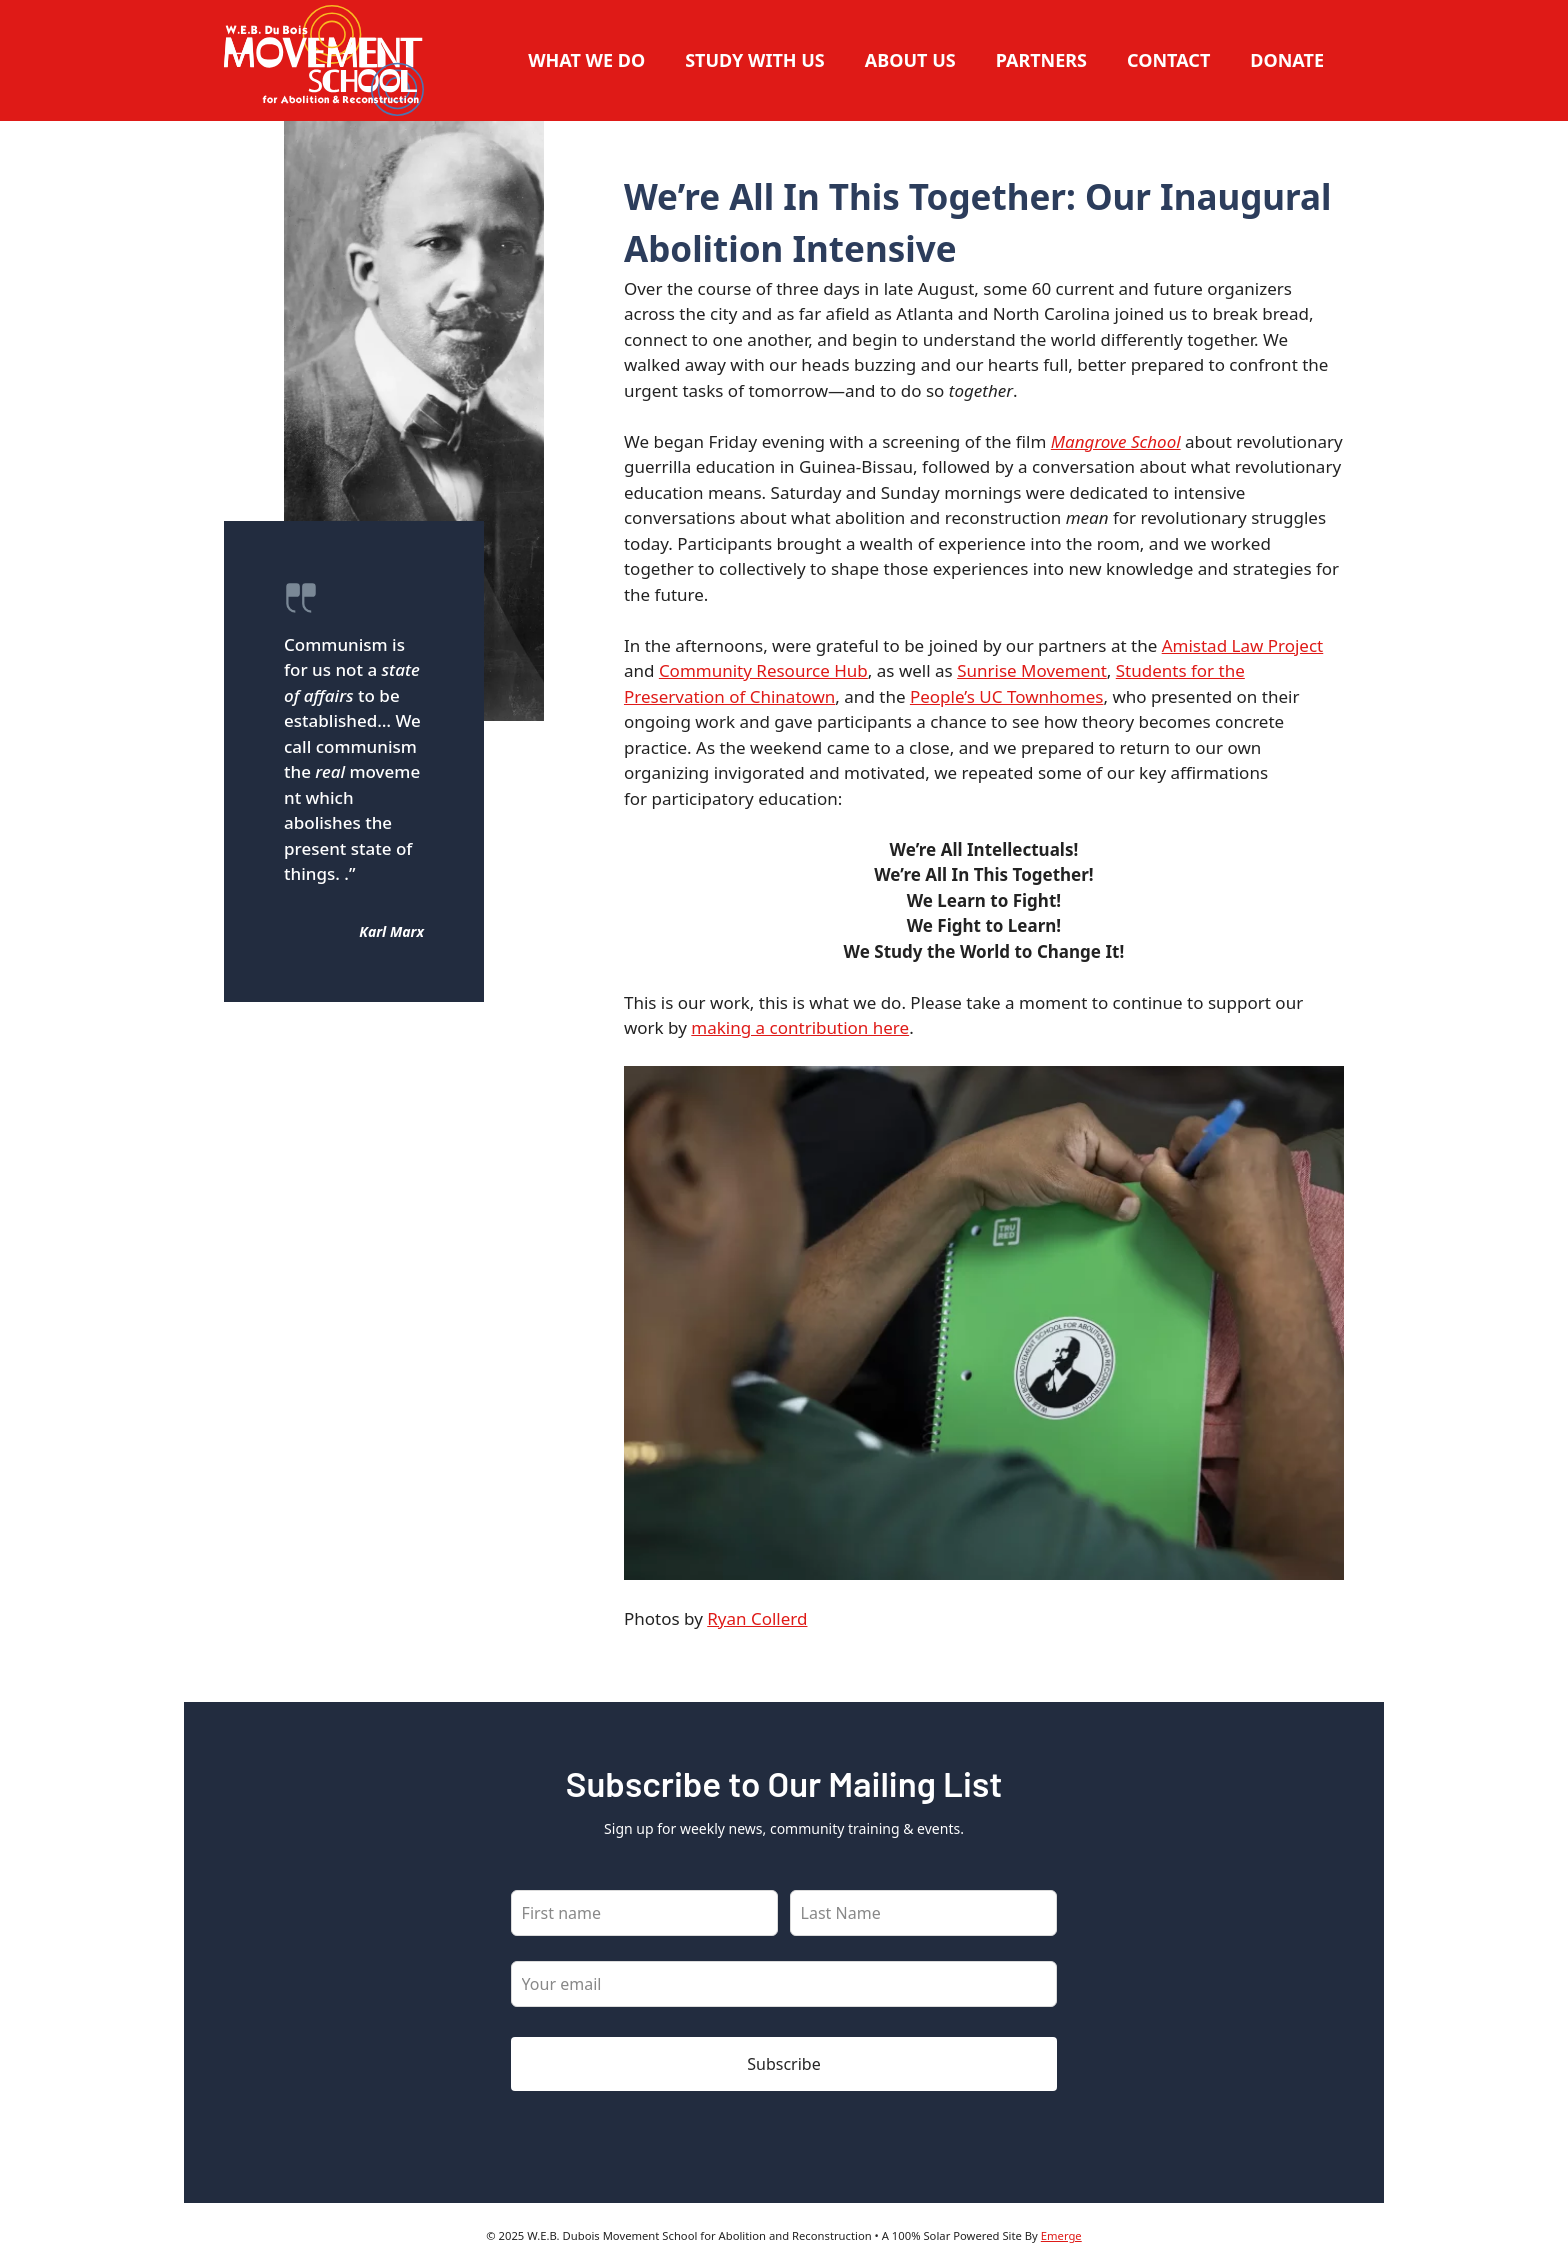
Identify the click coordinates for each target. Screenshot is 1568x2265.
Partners (1041, 60)
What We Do (586, 60)
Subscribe (783, 2064)
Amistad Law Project (1243, 645)
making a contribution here (800, 1027)
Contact (1168, 60)
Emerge (1061, 2235)
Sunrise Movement (1032, 670)
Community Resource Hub (763, 670)
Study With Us (755, 60)
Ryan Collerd (757, 1618)
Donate (1287, 60)
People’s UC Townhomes (1007, 696)
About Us (910, 60)
